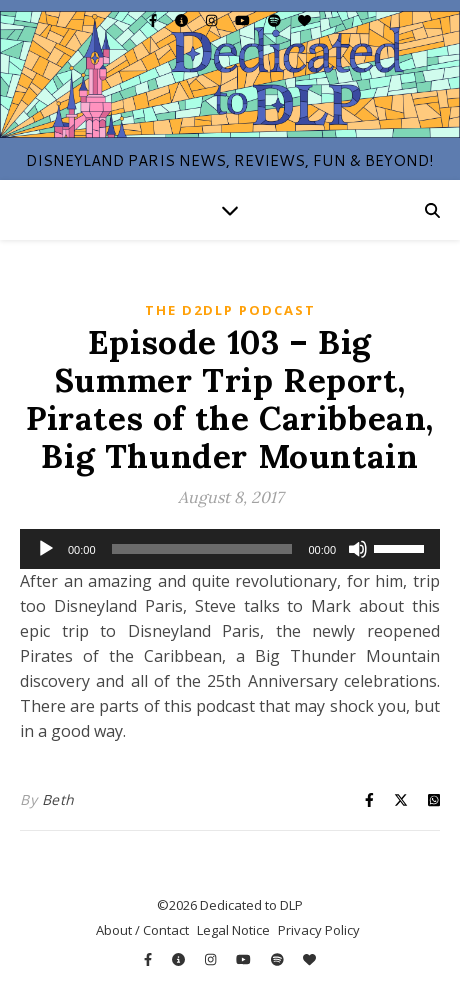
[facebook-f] (154, 20)
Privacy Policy (319, 930)
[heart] (304, 20)
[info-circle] (183, 20)
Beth (58, 799)
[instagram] (213, 20)
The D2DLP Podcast (230, 310)
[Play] (46, 549)
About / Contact (142, 930)
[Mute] (358, 549)
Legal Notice (233, 930)
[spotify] (276, 20)
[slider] (202, 549)
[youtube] (244, 20)
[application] (230, 549)
